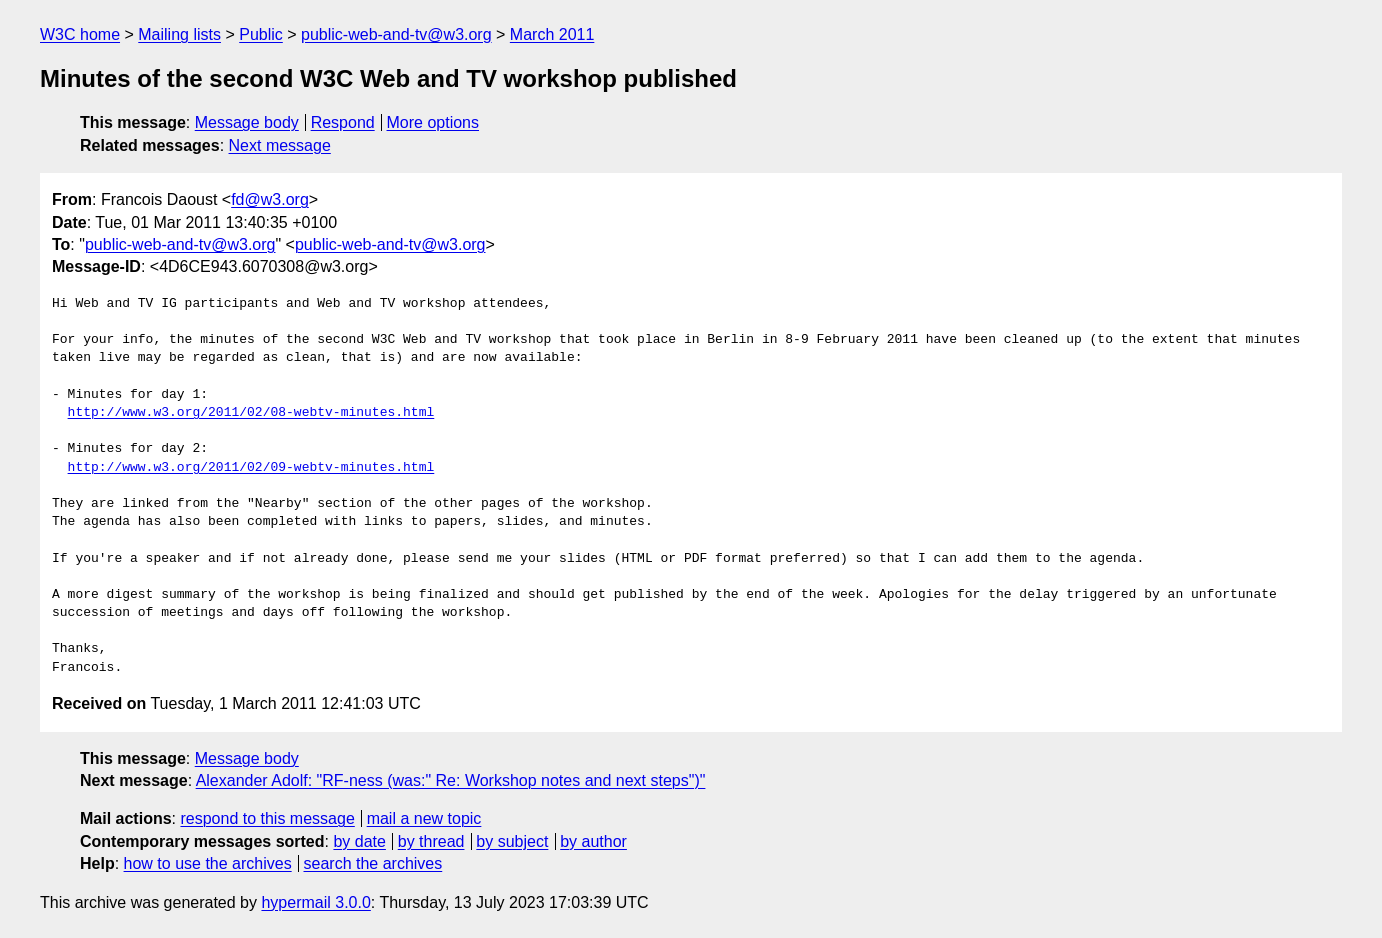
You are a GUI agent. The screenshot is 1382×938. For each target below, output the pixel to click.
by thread (431, 841)
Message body (247, 122)
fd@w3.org (270, 199)
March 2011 (552, 34)
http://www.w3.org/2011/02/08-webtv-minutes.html (251, 413)
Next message (280, 145)
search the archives (373, 863)
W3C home (80, 34)
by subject (512, 841)
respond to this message (267, 818)
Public (261, 34)
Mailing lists (179, 34)
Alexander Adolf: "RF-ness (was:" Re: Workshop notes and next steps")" (451, 780)
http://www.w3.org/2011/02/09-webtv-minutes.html (251, 468)
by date (359, 841)
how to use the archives (208, 863)
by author (593, 841)
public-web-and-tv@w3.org (396, 34)
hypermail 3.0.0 (315, 902)
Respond (343, 122)
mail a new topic (424, 818)
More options (433, 122)
